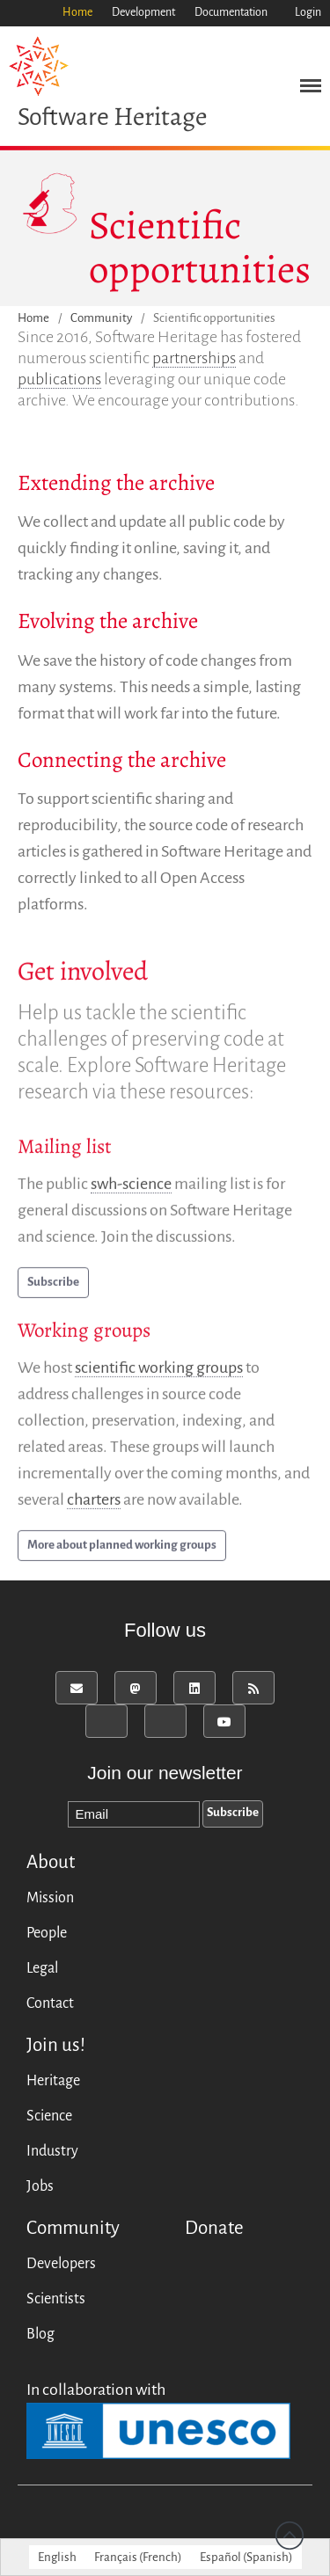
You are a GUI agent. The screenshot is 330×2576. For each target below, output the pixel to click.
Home (77, 12)
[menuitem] (57, 2557)
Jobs (40, 2186)
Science (49, 2116)
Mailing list (65, 1150)
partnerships (194, 358)
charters (94, 1504)
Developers (61, 2264)
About (50, 1862)
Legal (42, 1968)
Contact (50, 2003)
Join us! (55, 2045)
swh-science (131, 1188)
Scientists (55, 2299)
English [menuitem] (57, 2557)
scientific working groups (159, 1372)
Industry (52, 2151)
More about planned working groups (121, 1549)
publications (59, 379)
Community (101, 318)
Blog (40, 2334)
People (46, 1933)
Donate (214, 2228)
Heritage (53, 2081)
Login (308, 12)
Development (143, 12)
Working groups (84, 1334)
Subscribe (53, 1286)
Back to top (289, 2535)
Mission (50, 1898)
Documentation (231, 12)
